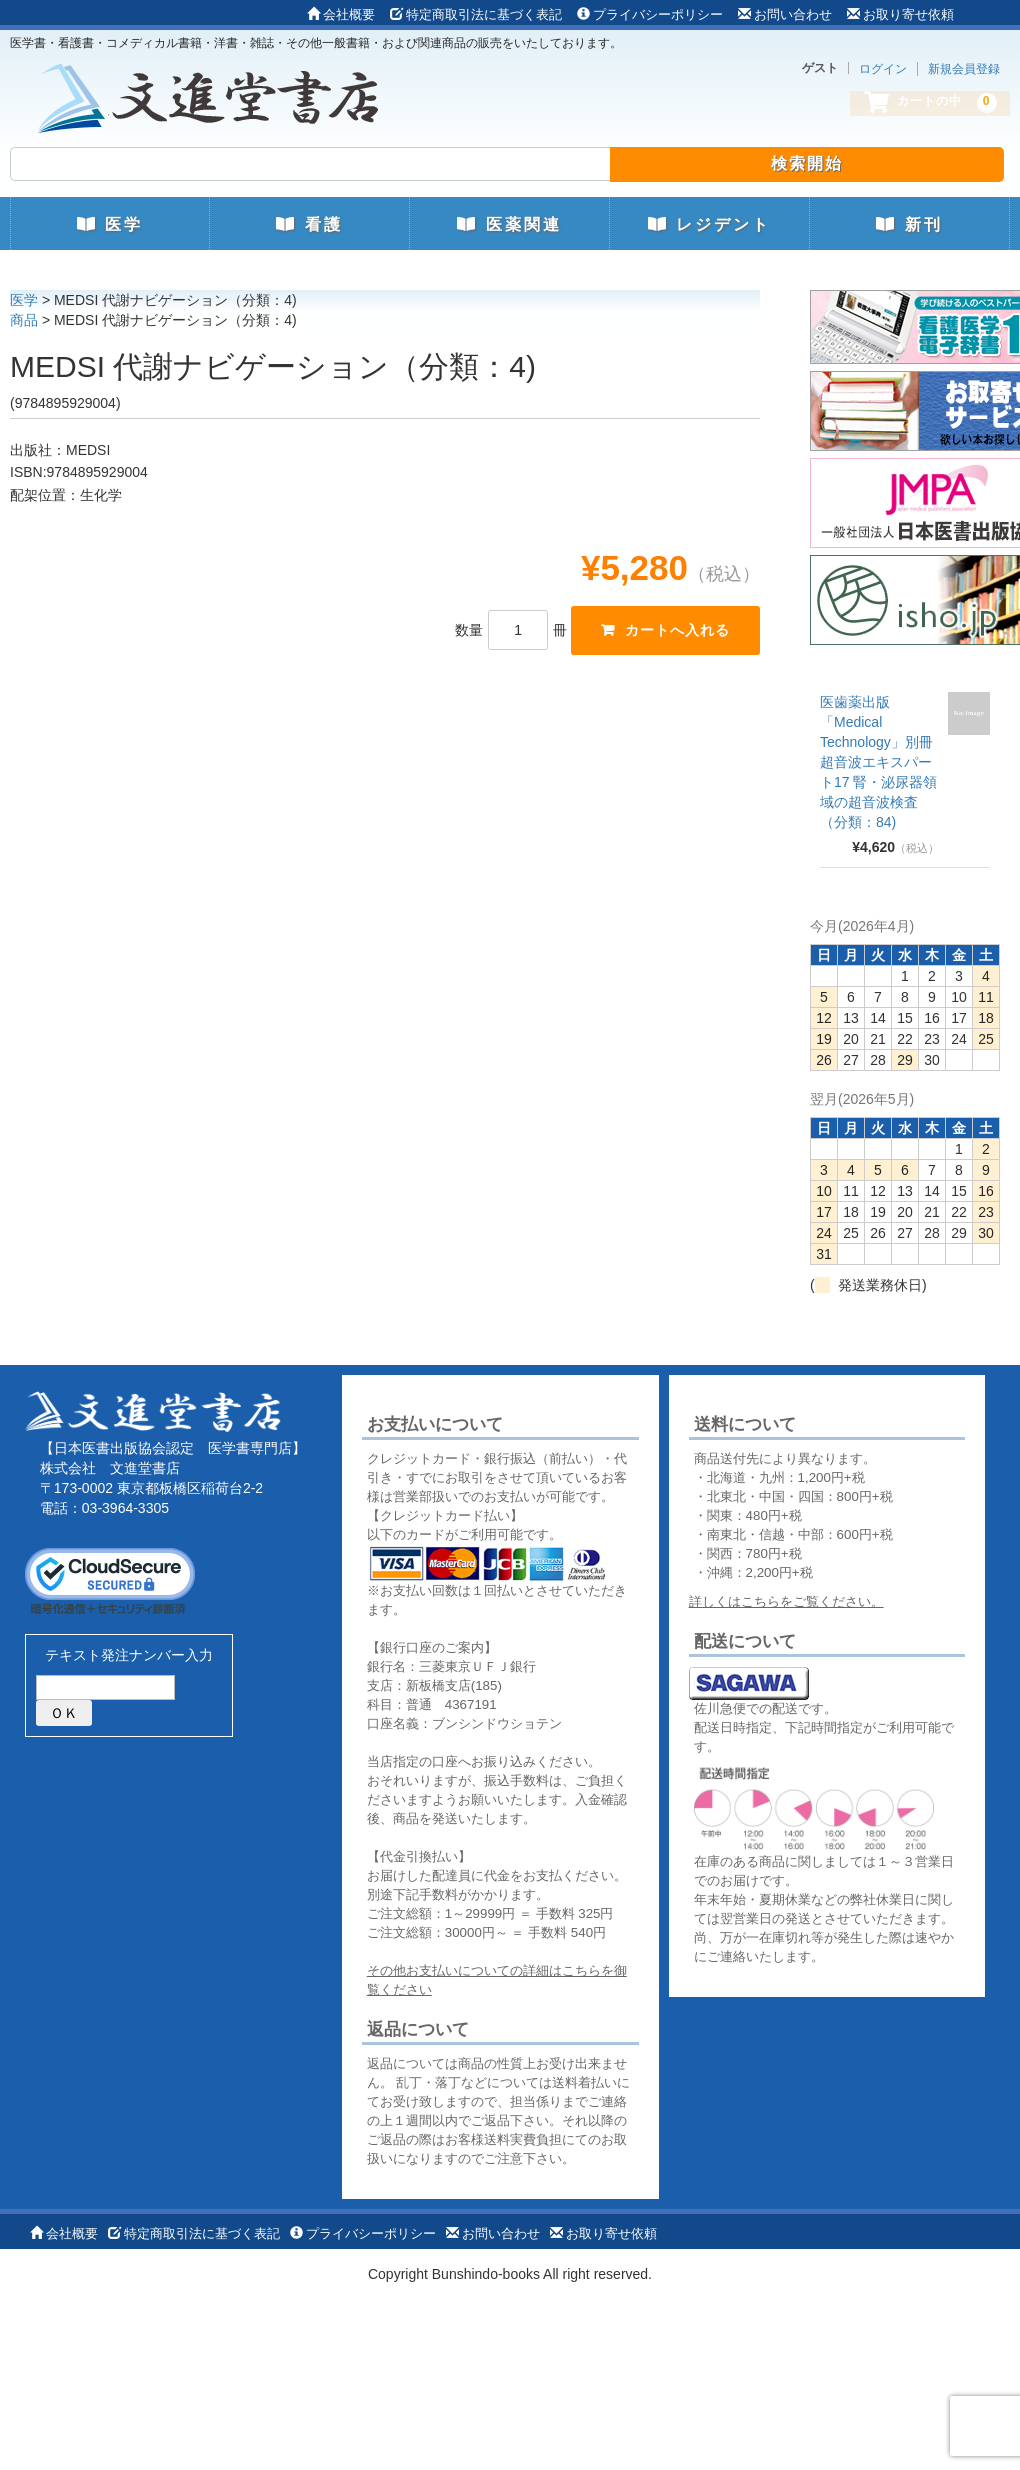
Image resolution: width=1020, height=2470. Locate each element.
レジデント (709, 224)
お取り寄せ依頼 (900, 14)
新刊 (909, 224)
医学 (110, 224)
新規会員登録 (964, 69)
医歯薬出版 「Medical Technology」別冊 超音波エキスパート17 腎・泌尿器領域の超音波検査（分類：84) (878, 762)
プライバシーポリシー (650, 14)
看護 (309, 224)
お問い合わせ (785, 14)
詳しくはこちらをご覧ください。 (786, 1601)
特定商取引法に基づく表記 (476, 14)
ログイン (883, 69)
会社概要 (341, 14)
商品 (24, 320)
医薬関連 (509, 224)
